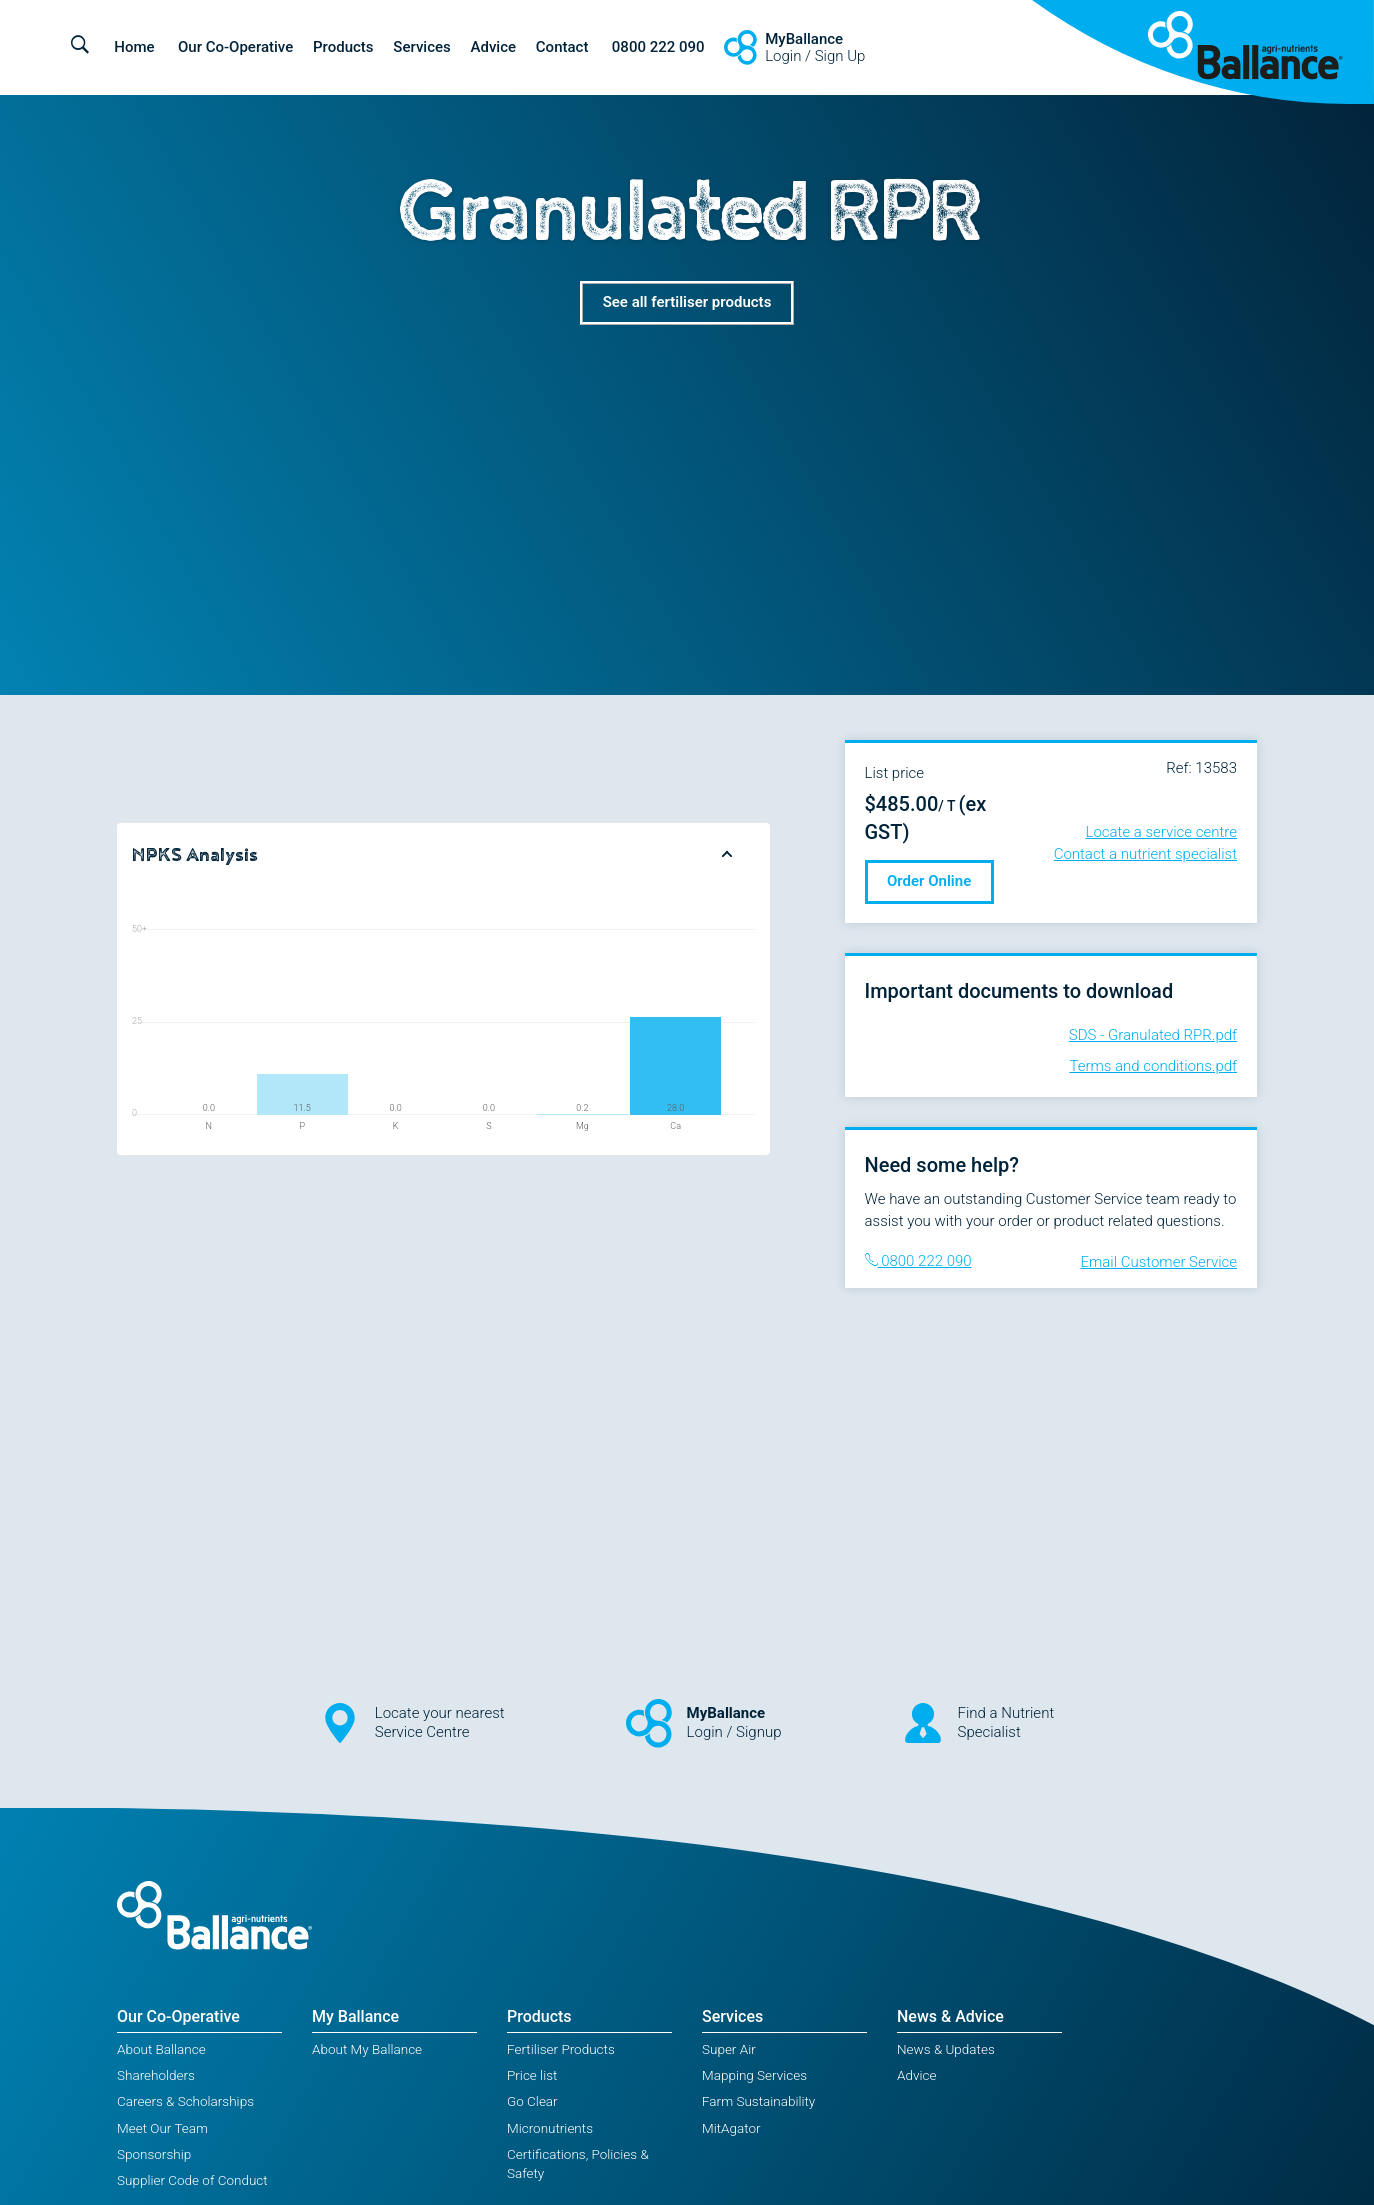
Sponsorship (154, 2154)
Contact (562, 47)
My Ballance (355, 2016)
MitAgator (731, 2128)
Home (134, 47)
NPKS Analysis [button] (195, 855)
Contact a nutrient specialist (1145, 854)
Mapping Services (754, 2075)
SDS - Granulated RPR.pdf (1153, 1035)
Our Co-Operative (235, 47)
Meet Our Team (162, 2128)
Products (343, 47)
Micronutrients (550, 2128)
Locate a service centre (1161, 832)
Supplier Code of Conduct (192, 2180)
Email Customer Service (1158, 1262)
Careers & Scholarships (185, 2101)
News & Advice (950, 2016)
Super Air (729, 2049)
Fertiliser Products (561, 2049)
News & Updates (946, 2049)
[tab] (443, 855)
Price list (532, 2075)
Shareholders (156, 2075)
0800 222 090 (658, 47)
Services (421, 47)
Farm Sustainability (758, 2101)
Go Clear (532, 2101)
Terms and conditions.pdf (1153, 1066)
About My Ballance (367, 2049)
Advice (494, 47)
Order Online (929, 881)
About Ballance (161, 2049)
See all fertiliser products (687, 302)
